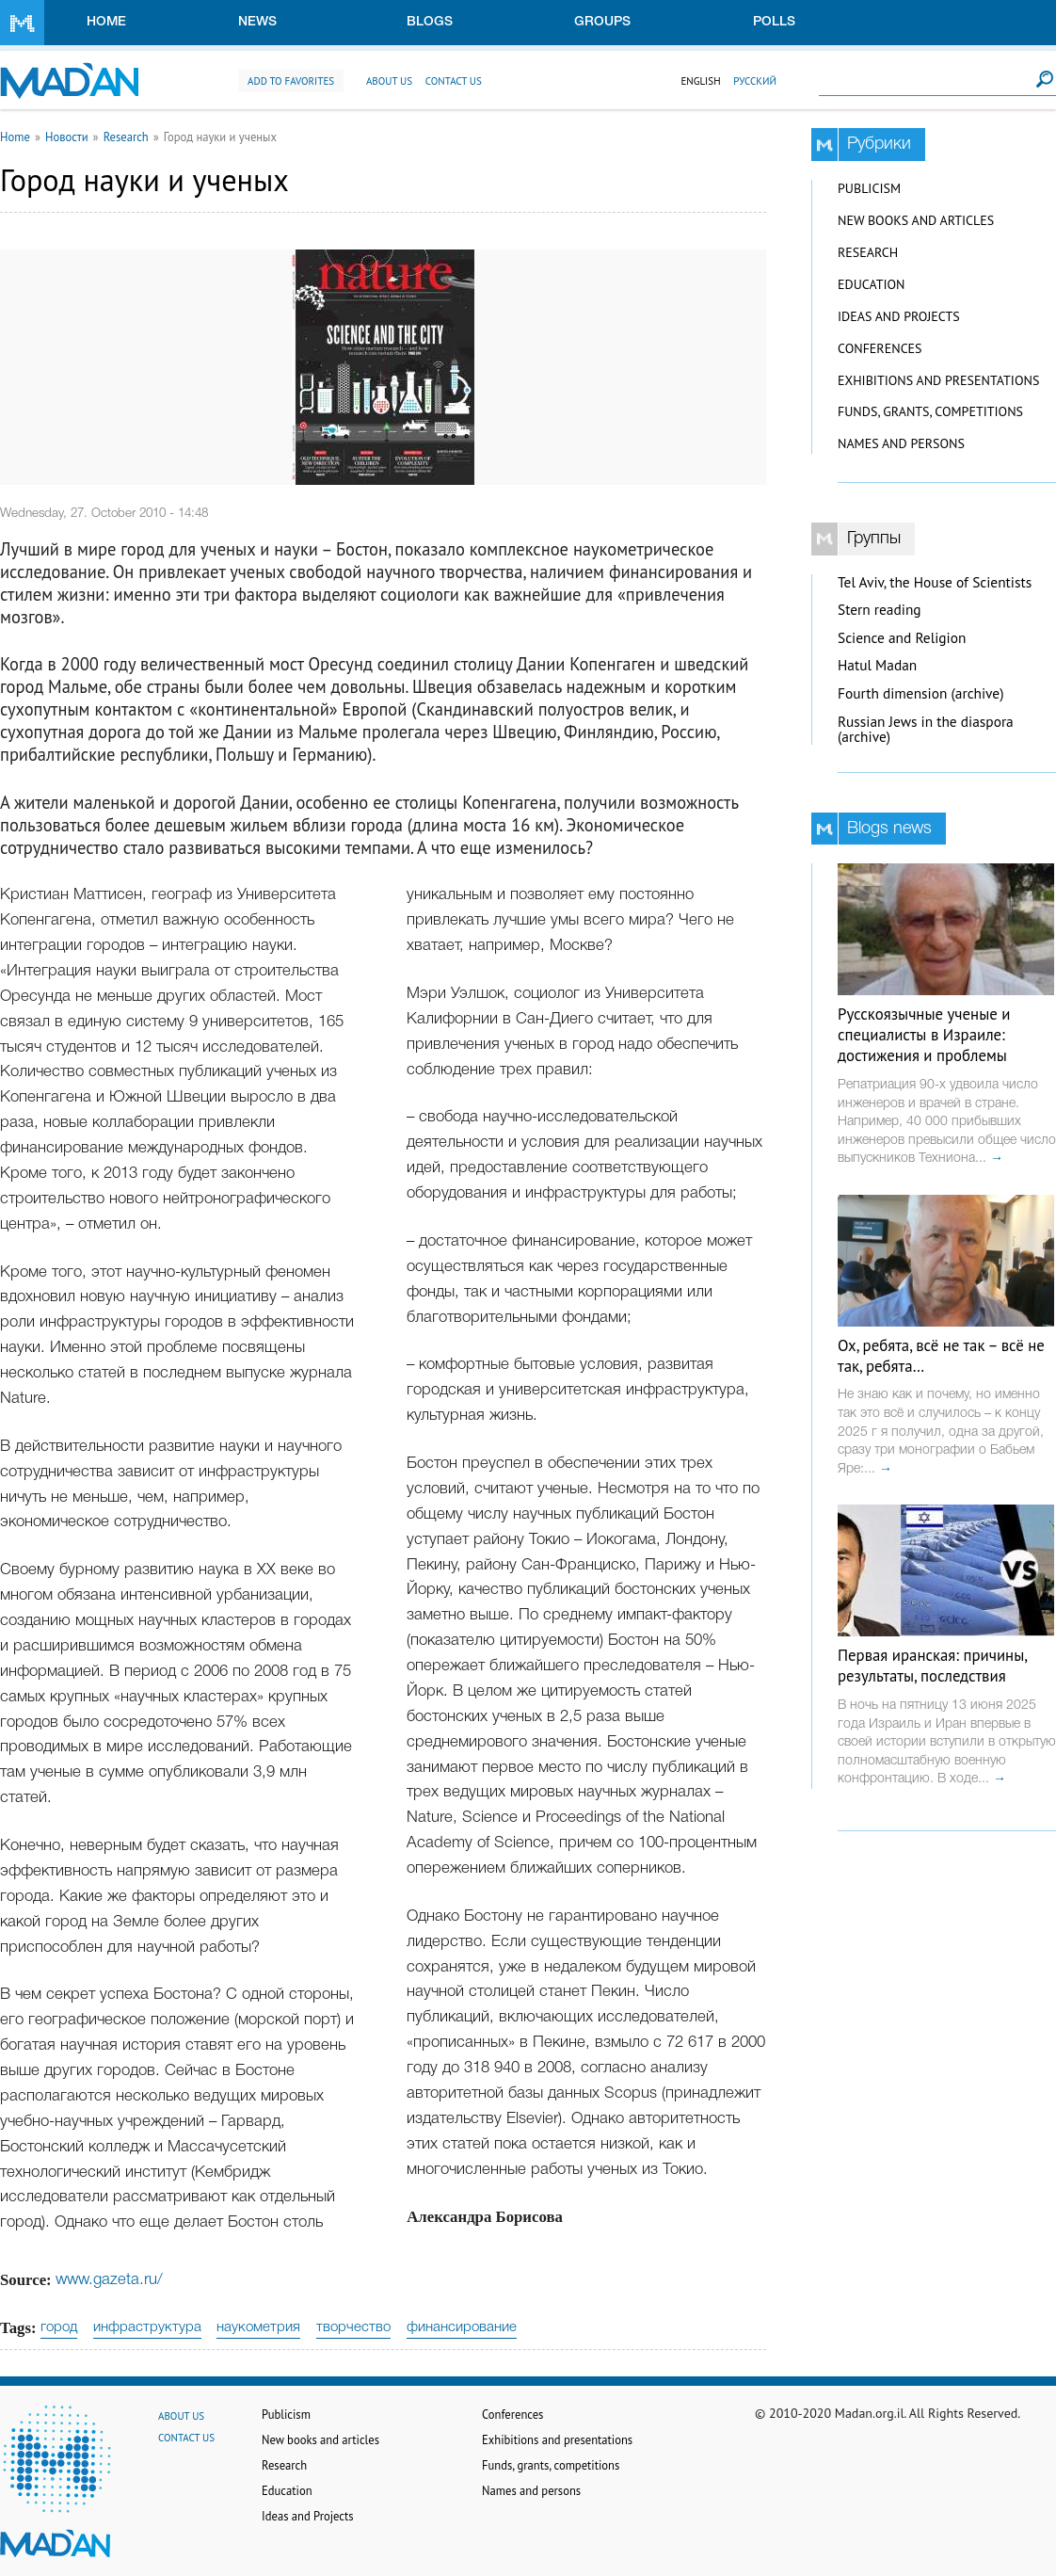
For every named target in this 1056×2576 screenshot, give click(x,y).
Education (871, 284)
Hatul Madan (877, 665)
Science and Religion (902, 638)
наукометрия (258, 2327)
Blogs (430, 22)
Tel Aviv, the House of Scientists (935, 582)
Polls (774, 22)
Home (106, 22)
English (700, 81)
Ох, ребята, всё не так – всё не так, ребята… (941, 1356)
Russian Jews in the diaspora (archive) (926, 730)
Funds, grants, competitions (930, 411)
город (58, 2327)
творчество (353, 2327)
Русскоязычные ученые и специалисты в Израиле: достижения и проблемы (924, 1035)
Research (126, 136)
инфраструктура (147, 2327)
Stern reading (879, 610)
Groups (602, 22)
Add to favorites (291, 81)
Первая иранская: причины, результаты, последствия (932, 1665)
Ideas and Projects (899, 316)
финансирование (462, 2327)
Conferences (880, 348)
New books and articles (916, 220)
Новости (66, 136)
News (257, 22)
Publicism (869, 188)
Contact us (453, 81)
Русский (754, 81)
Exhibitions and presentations (938, 380)
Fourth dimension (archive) (921, 693)
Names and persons (901, 443)
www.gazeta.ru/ (109, 2280)
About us (389, 81)
